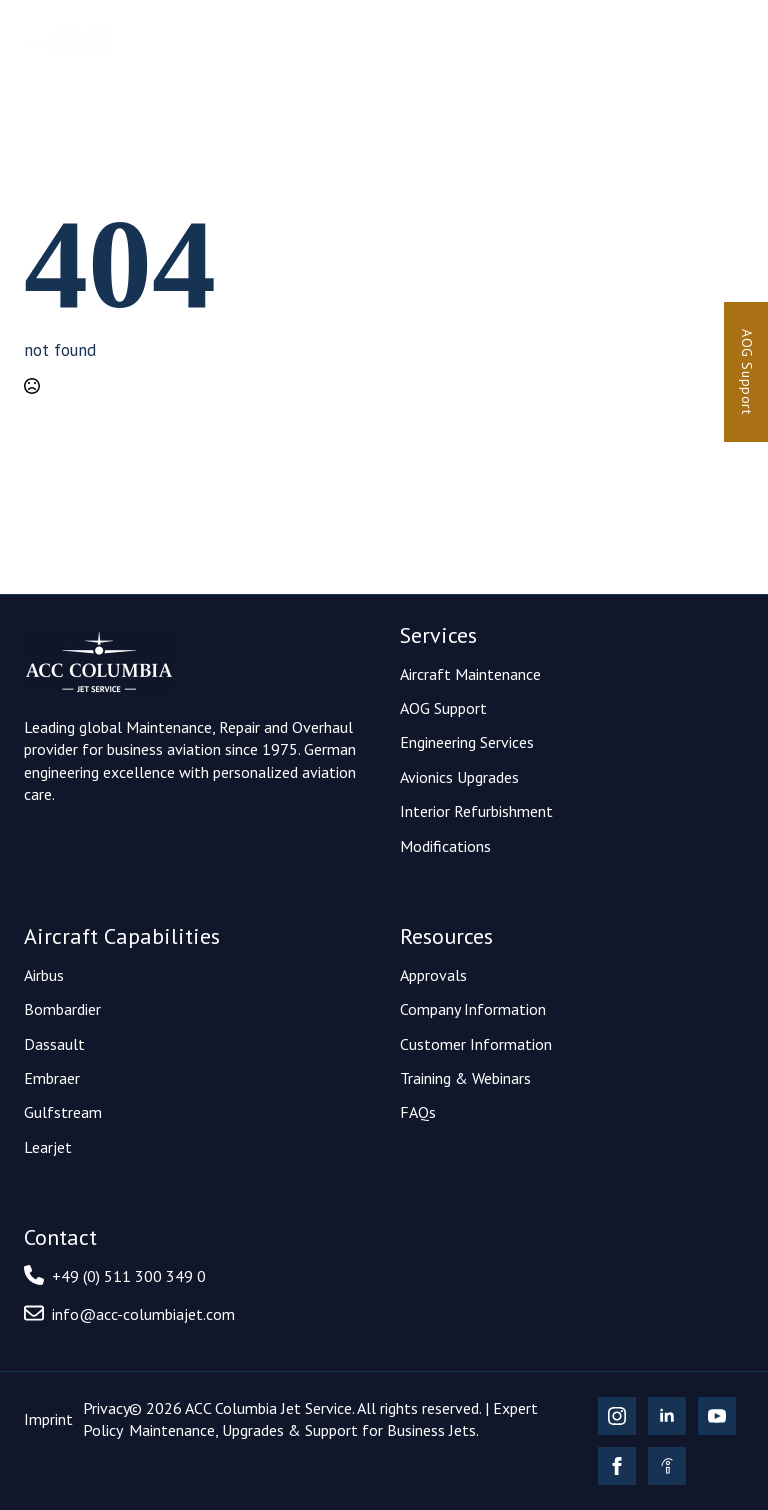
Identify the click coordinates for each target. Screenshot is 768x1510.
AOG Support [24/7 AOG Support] (747, 372)
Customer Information (476, 1044)
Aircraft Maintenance (470, 674)
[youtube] (717, 1416)
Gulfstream (63, 1112)
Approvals (433, 975)
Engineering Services (467, 742)
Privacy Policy (106, 1419)
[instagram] (617, 1416)
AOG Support (443, 708)
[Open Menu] (728, 39)
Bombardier (62, 1009)
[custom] (667, 1466)
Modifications (445, 846)
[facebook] (617, 1466)
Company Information (473, 1009)
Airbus (44, 975)
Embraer (52, 1078)
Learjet (48, 1147)
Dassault (54, 1044)
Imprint (48, 1419)
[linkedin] (667, 1416)
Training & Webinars (465, 1078)
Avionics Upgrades (459, 777)
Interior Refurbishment (476, 811)
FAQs (418, 1112)
